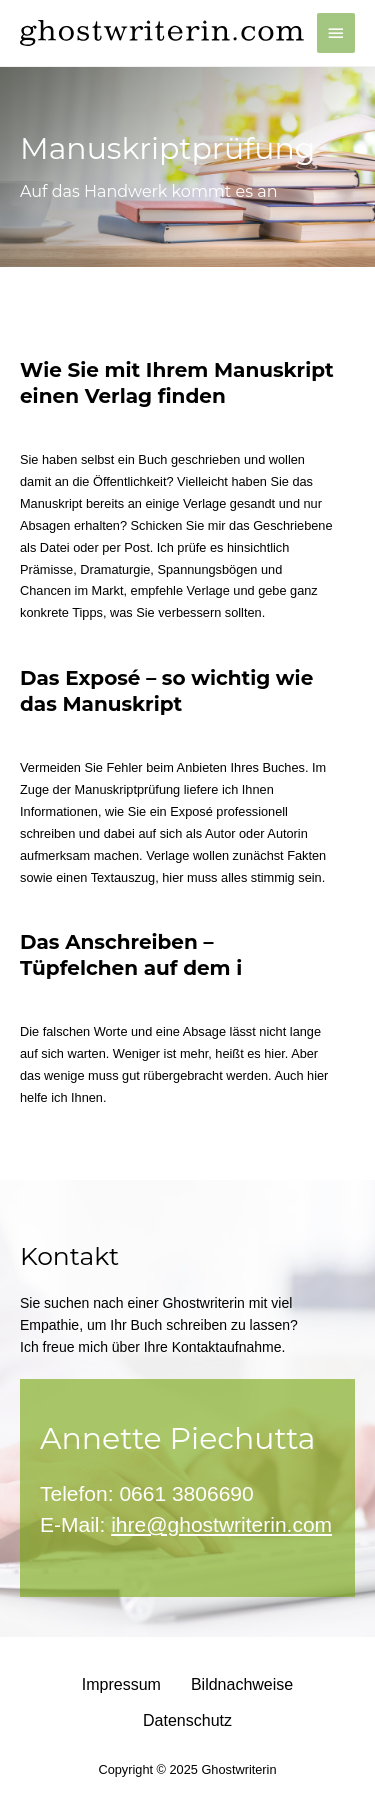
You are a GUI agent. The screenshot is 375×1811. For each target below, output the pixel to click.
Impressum (121, 1684)
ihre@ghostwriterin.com (221, 1524)
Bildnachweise (242, 1684)
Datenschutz (187, 1720)
